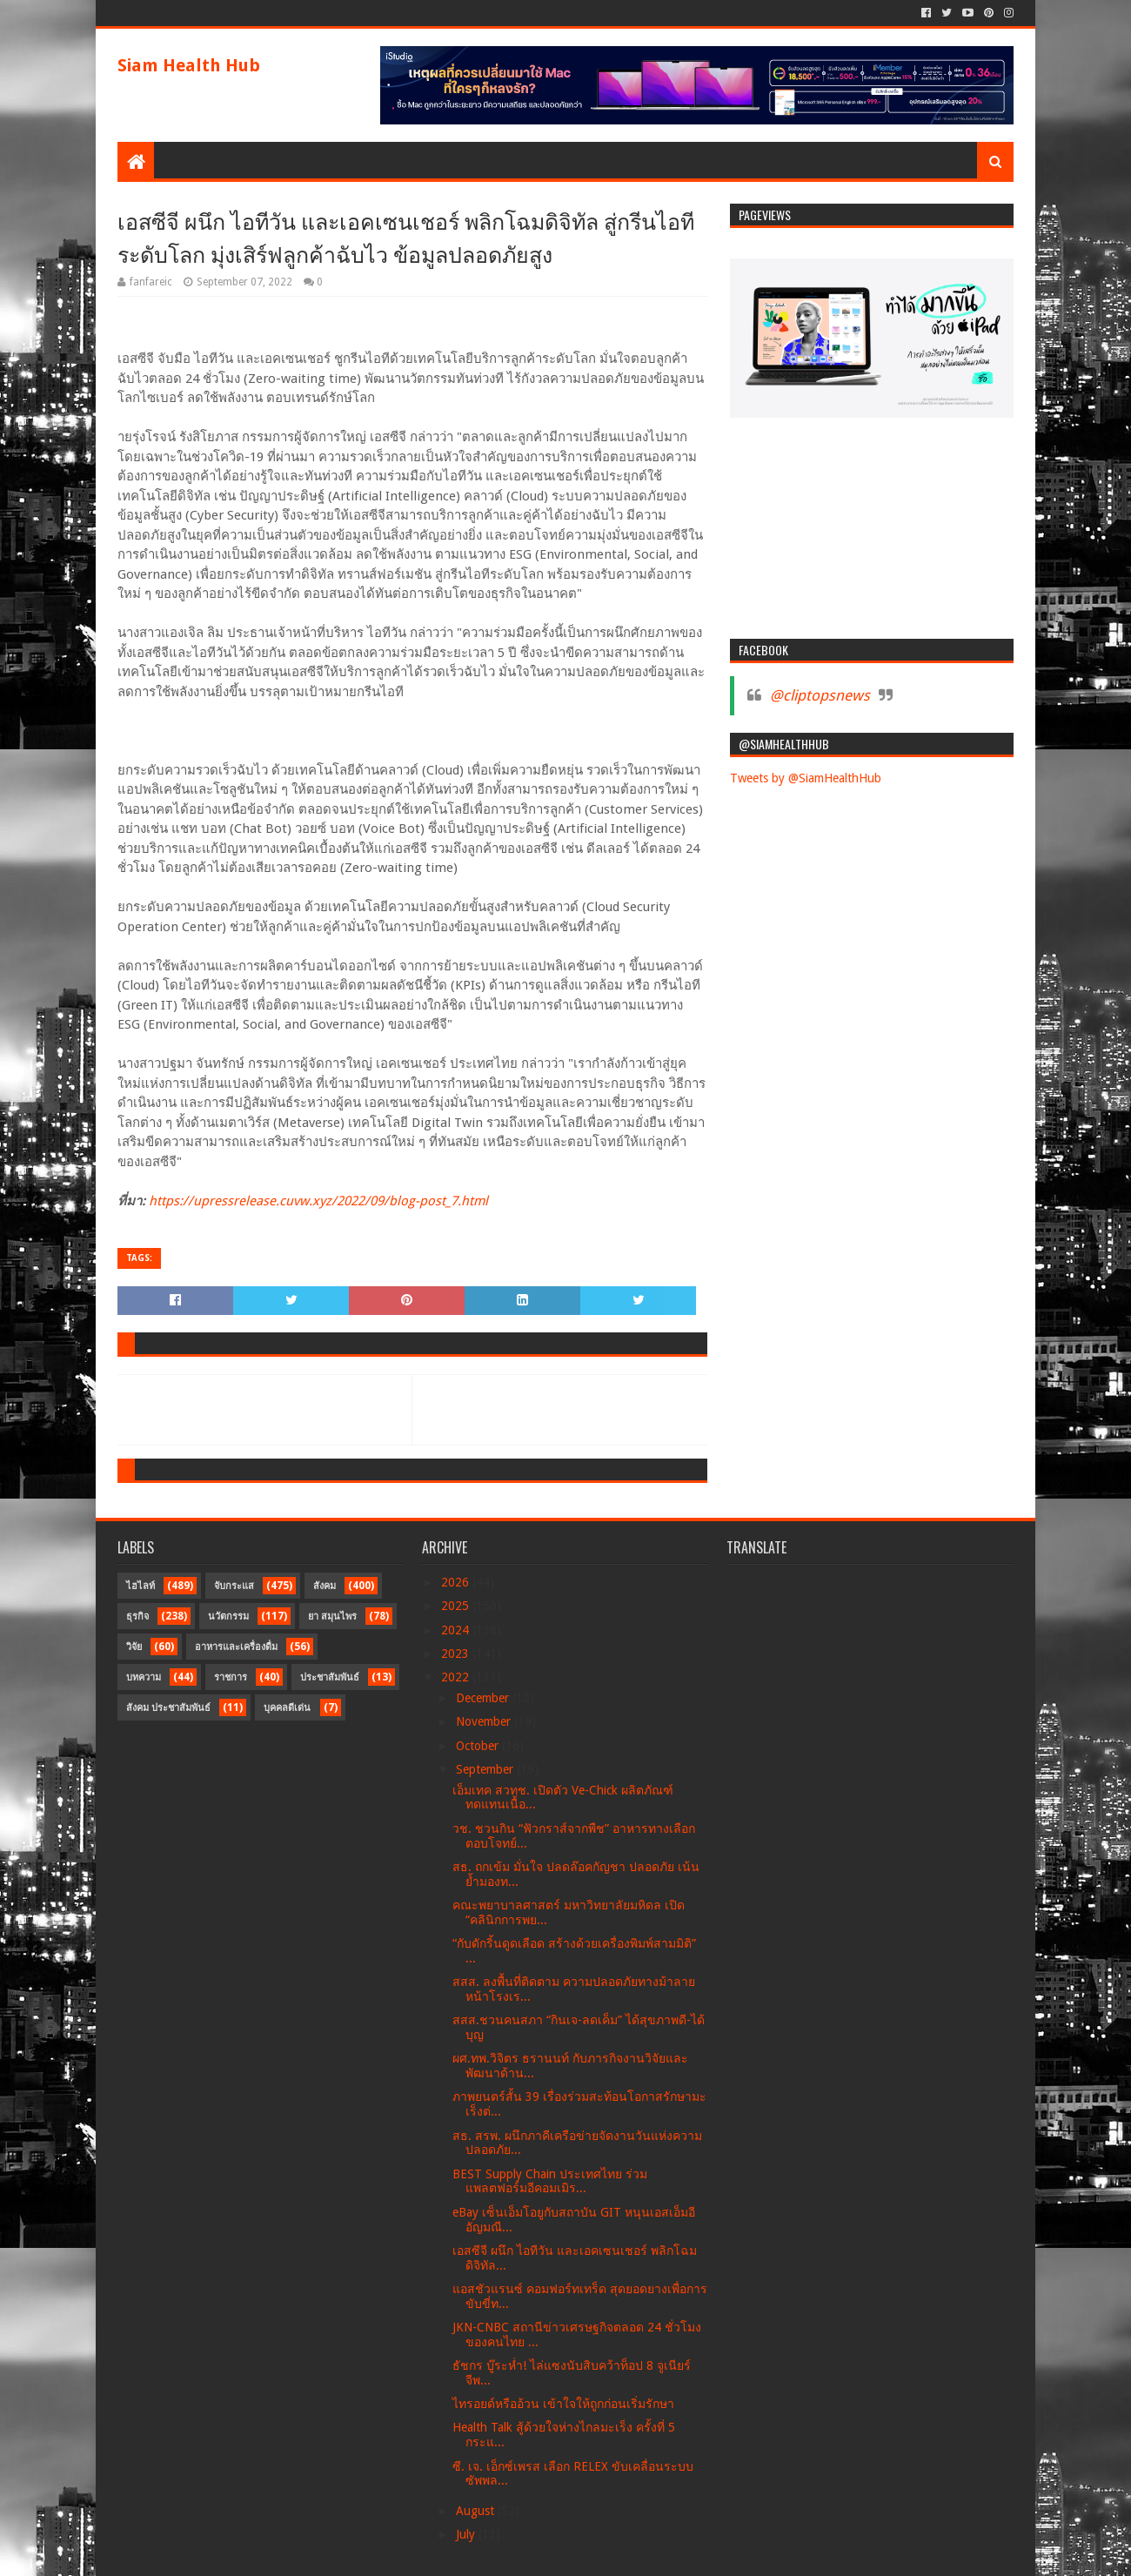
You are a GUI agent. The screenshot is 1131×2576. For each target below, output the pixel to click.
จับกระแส (234, 1586)
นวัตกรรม (228, 1616)
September (486, 1769)
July (467, 2534)
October (479, 1746)
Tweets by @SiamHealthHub (805, 778)
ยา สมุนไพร (332, 1616)
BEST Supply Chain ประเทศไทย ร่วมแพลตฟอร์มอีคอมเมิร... (549, 2181)
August (477, 2511)
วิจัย (134, 1647)
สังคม (324, 1586)
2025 (456, 1606)
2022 (456, 1677)
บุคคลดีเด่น (287, 1708)
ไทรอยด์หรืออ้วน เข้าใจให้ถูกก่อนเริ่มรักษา (563, 2404)
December (484, 1698)
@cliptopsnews (820, 695)
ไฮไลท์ (140, 1586)
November (485, 1721)
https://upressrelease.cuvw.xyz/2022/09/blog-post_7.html (318, 1201)
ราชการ (230, 1677)
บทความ (143, 1677)
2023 (456, 1653)
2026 (456, 1582)
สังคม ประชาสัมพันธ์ (168, 1708)
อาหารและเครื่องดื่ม (236, 1647)
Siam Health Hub (188, 65)
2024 (456, 1630)
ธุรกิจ (137, 1616)
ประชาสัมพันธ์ (329, 1677)
